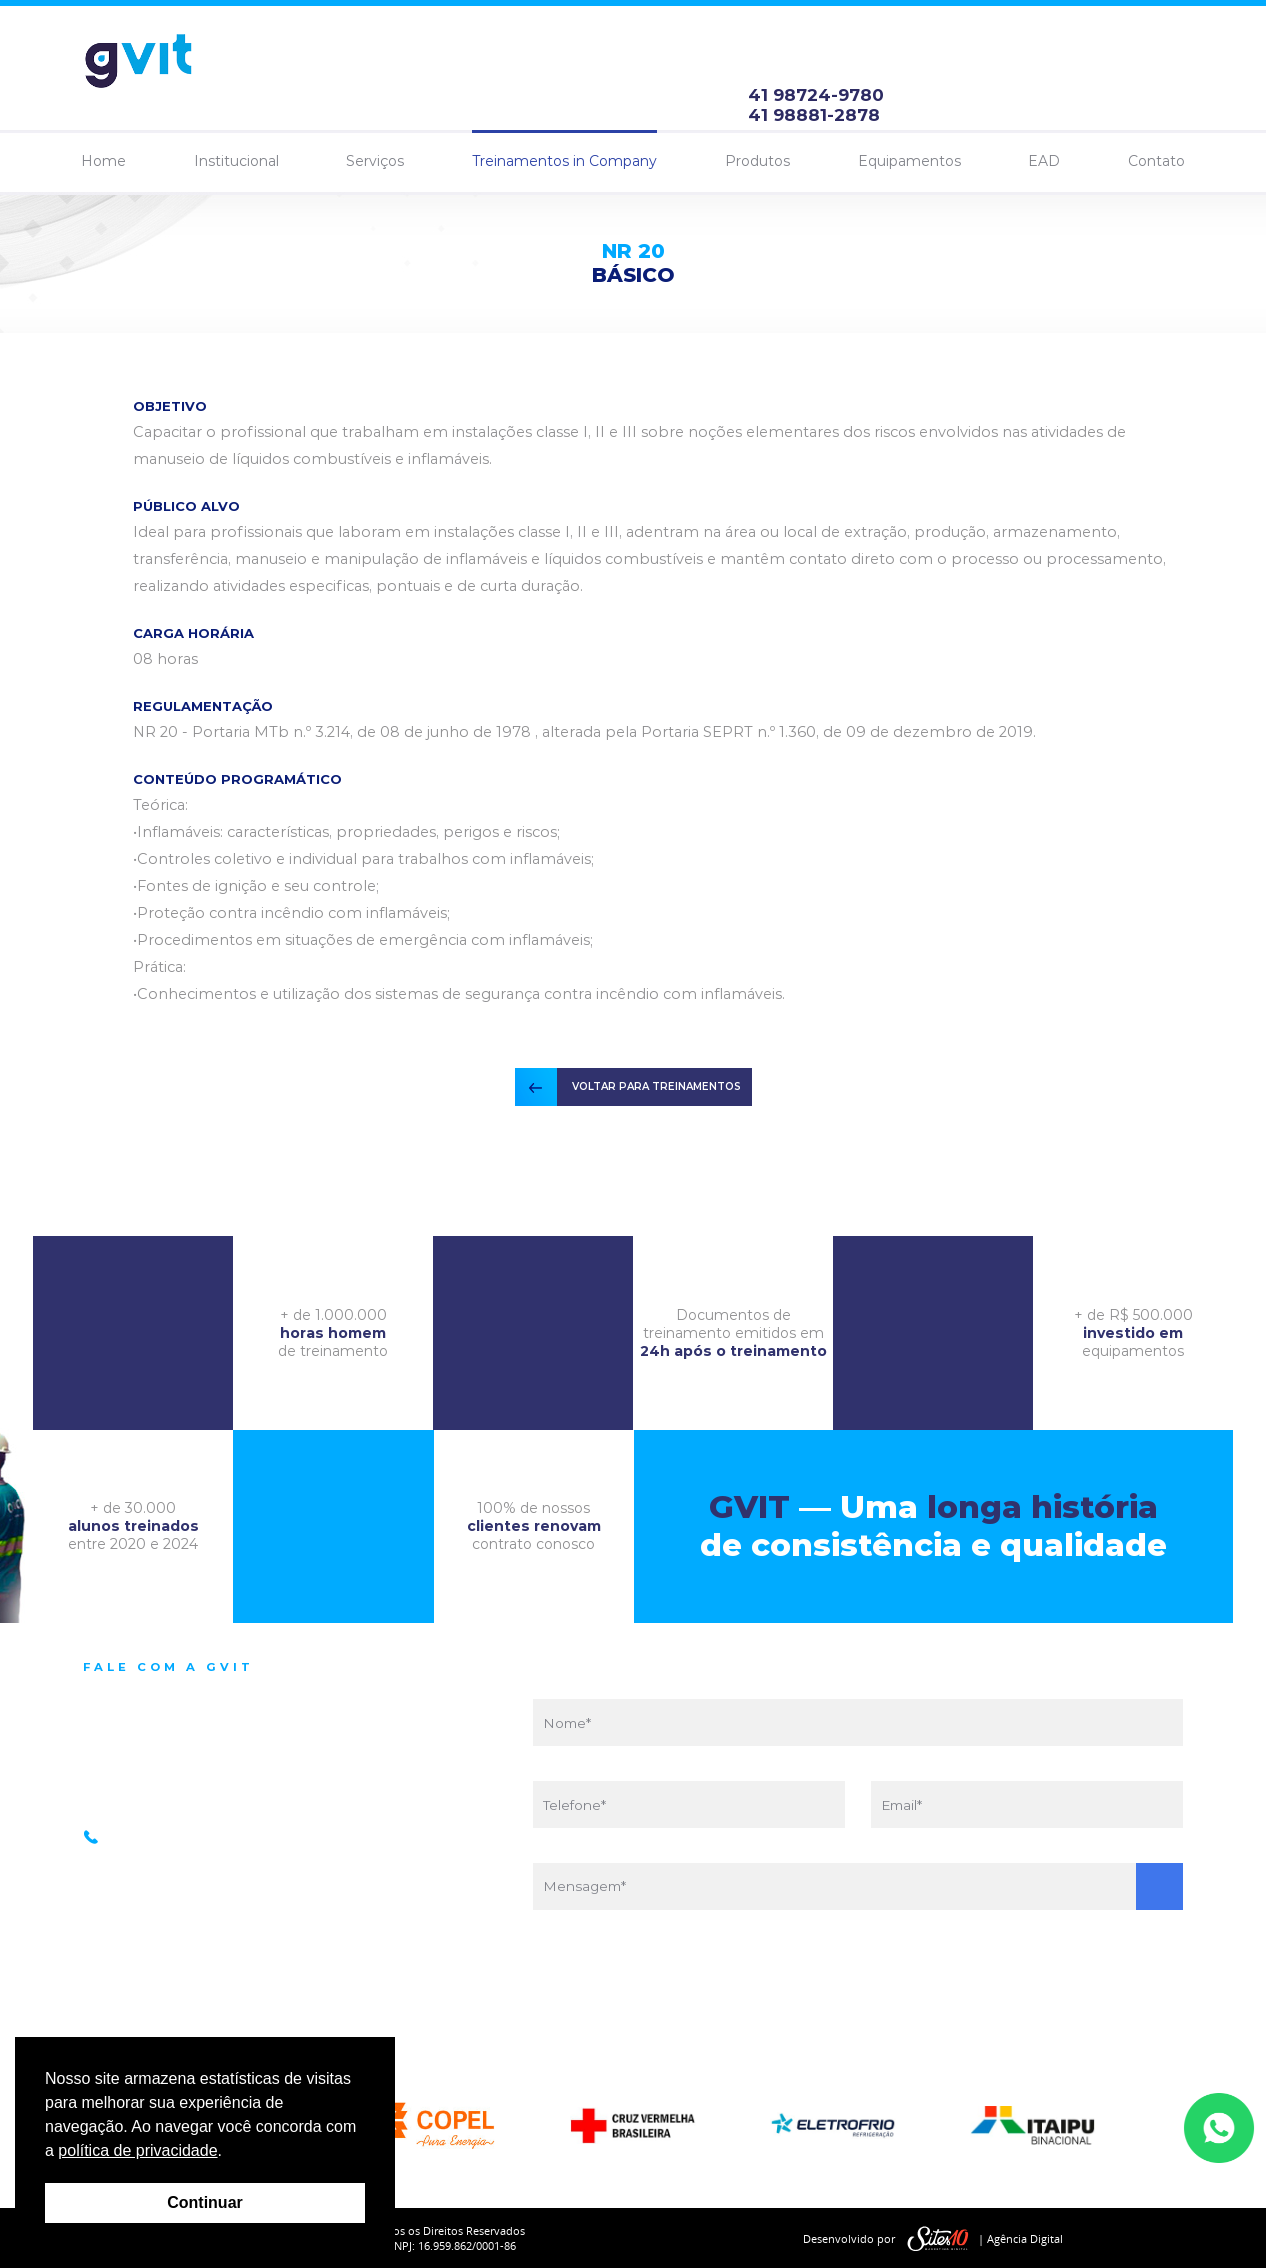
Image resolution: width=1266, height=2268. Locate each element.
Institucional (236, 161)
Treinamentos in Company (564, 161)
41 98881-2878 (814, 115)
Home (103, 161)
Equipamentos (909, 161)
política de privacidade (137, 2150)
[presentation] (858, 1979)
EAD (1044, 161)
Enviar (1159, 1886)
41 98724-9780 (816, 95)
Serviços (375, 161)
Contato (1156, 161)
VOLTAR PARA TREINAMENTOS (656, 1086)
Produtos (757, 161)
